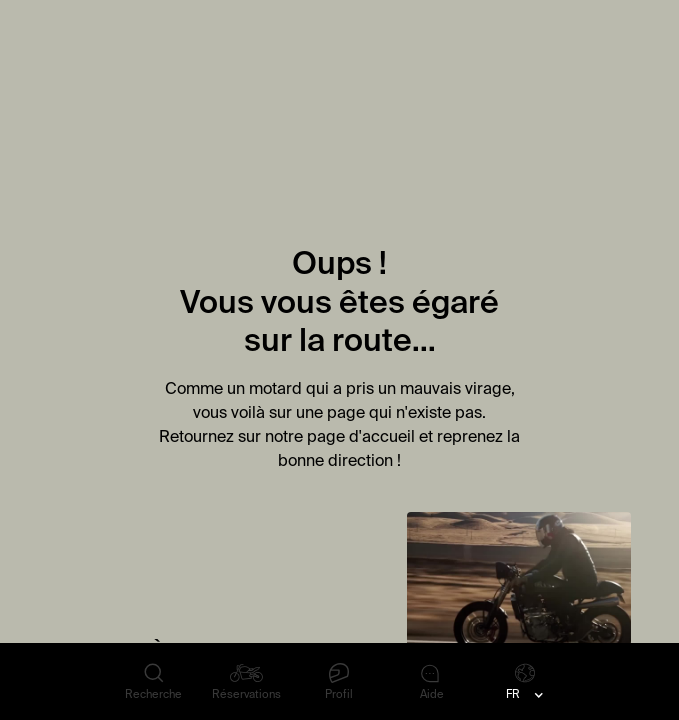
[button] (525, 695)
